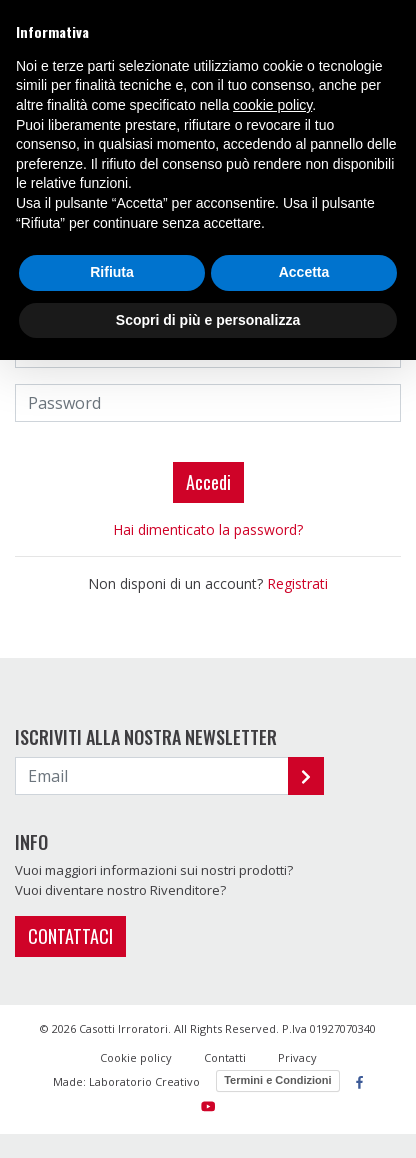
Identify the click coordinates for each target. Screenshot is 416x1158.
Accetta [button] (304, 272)
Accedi (208, 482)
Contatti (225, 1057)
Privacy (297, 1057)
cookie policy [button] (272, 105)
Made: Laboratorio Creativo (126, 1081)
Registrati (297, 583)
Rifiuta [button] (112, 272)
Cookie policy (136, 1057)
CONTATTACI (70, 936)
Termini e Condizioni (277, 1080)
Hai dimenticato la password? (208, 529)
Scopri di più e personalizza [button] (208, 320)
